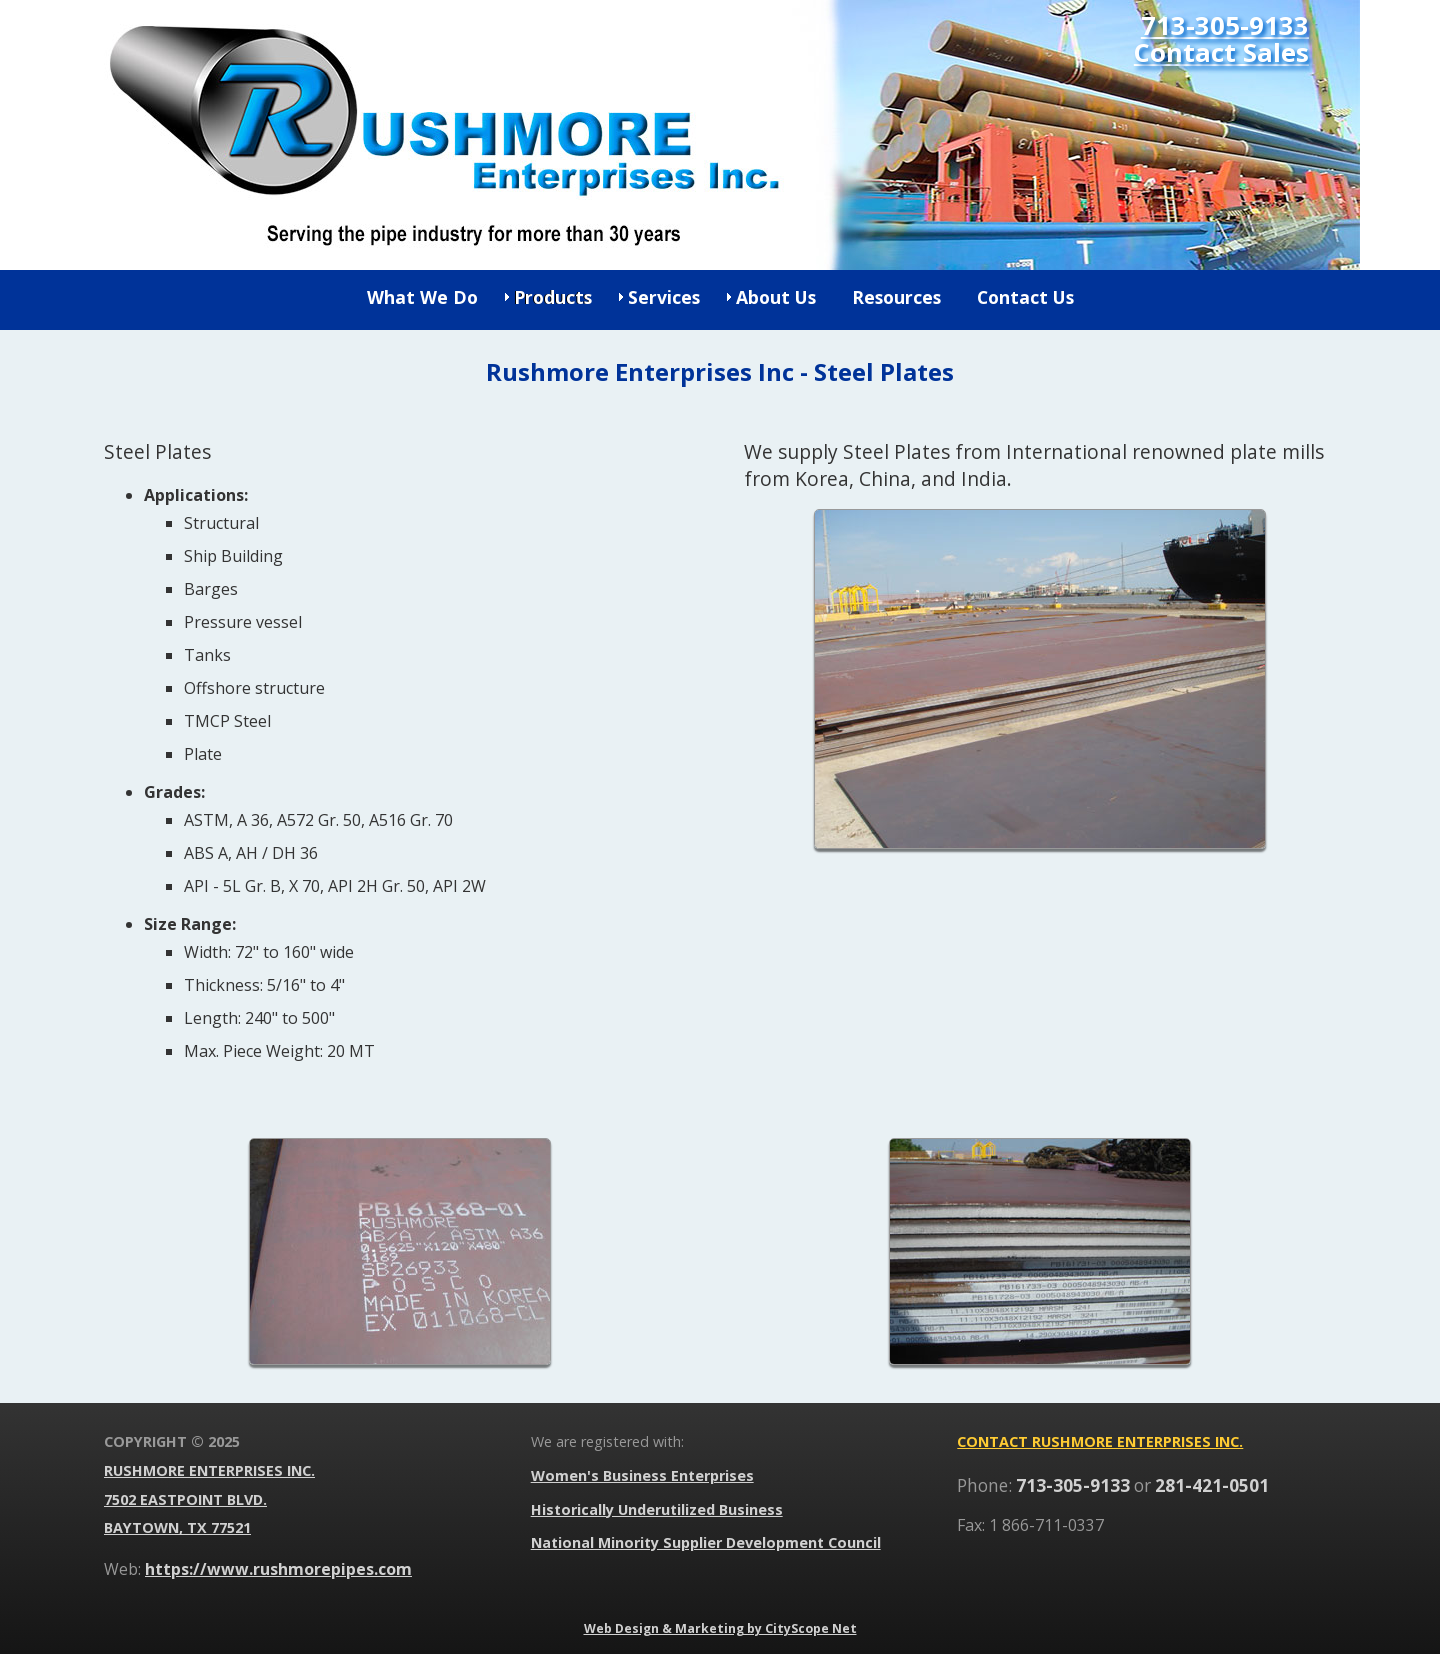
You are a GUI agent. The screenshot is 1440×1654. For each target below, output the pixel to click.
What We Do (422, 297)
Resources (896, 297)
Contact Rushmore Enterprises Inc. (1100, 1441)
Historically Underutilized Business (657, 1509)
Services (664, 297)
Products (553, 297)
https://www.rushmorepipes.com (278, 1569)
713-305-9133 (1225, 26)
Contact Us (1025, 297)
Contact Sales (1221, 53)
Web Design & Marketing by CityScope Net (720, 1628)
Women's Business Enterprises (642, 1475)
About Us (776, 297)
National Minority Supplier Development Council (706, 1542)
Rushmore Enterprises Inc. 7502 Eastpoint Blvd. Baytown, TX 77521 (209, 1499)
